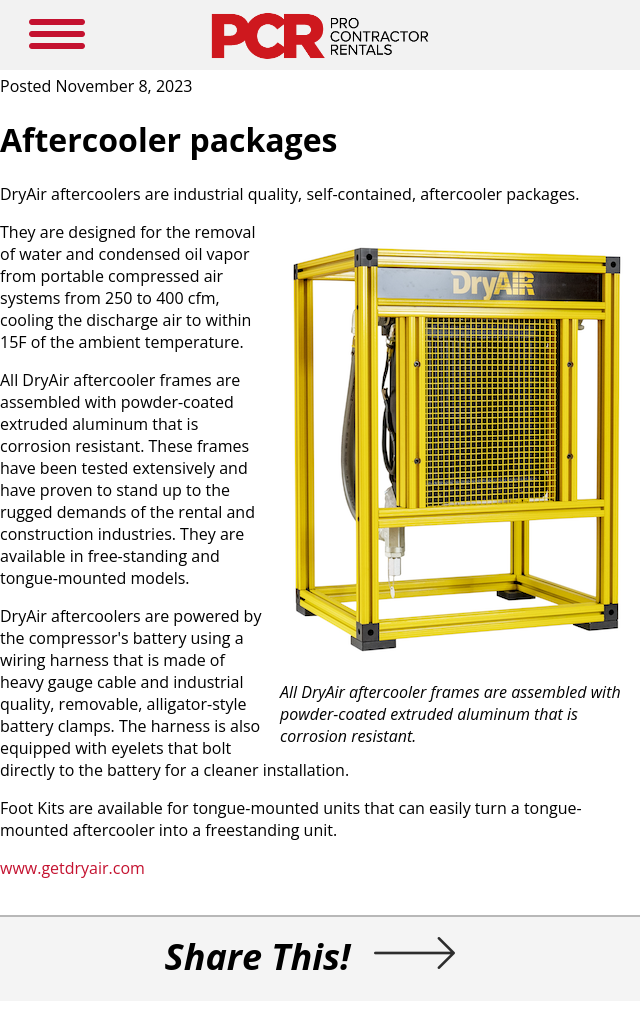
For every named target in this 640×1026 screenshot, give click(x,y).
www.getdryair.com (72, 868)
